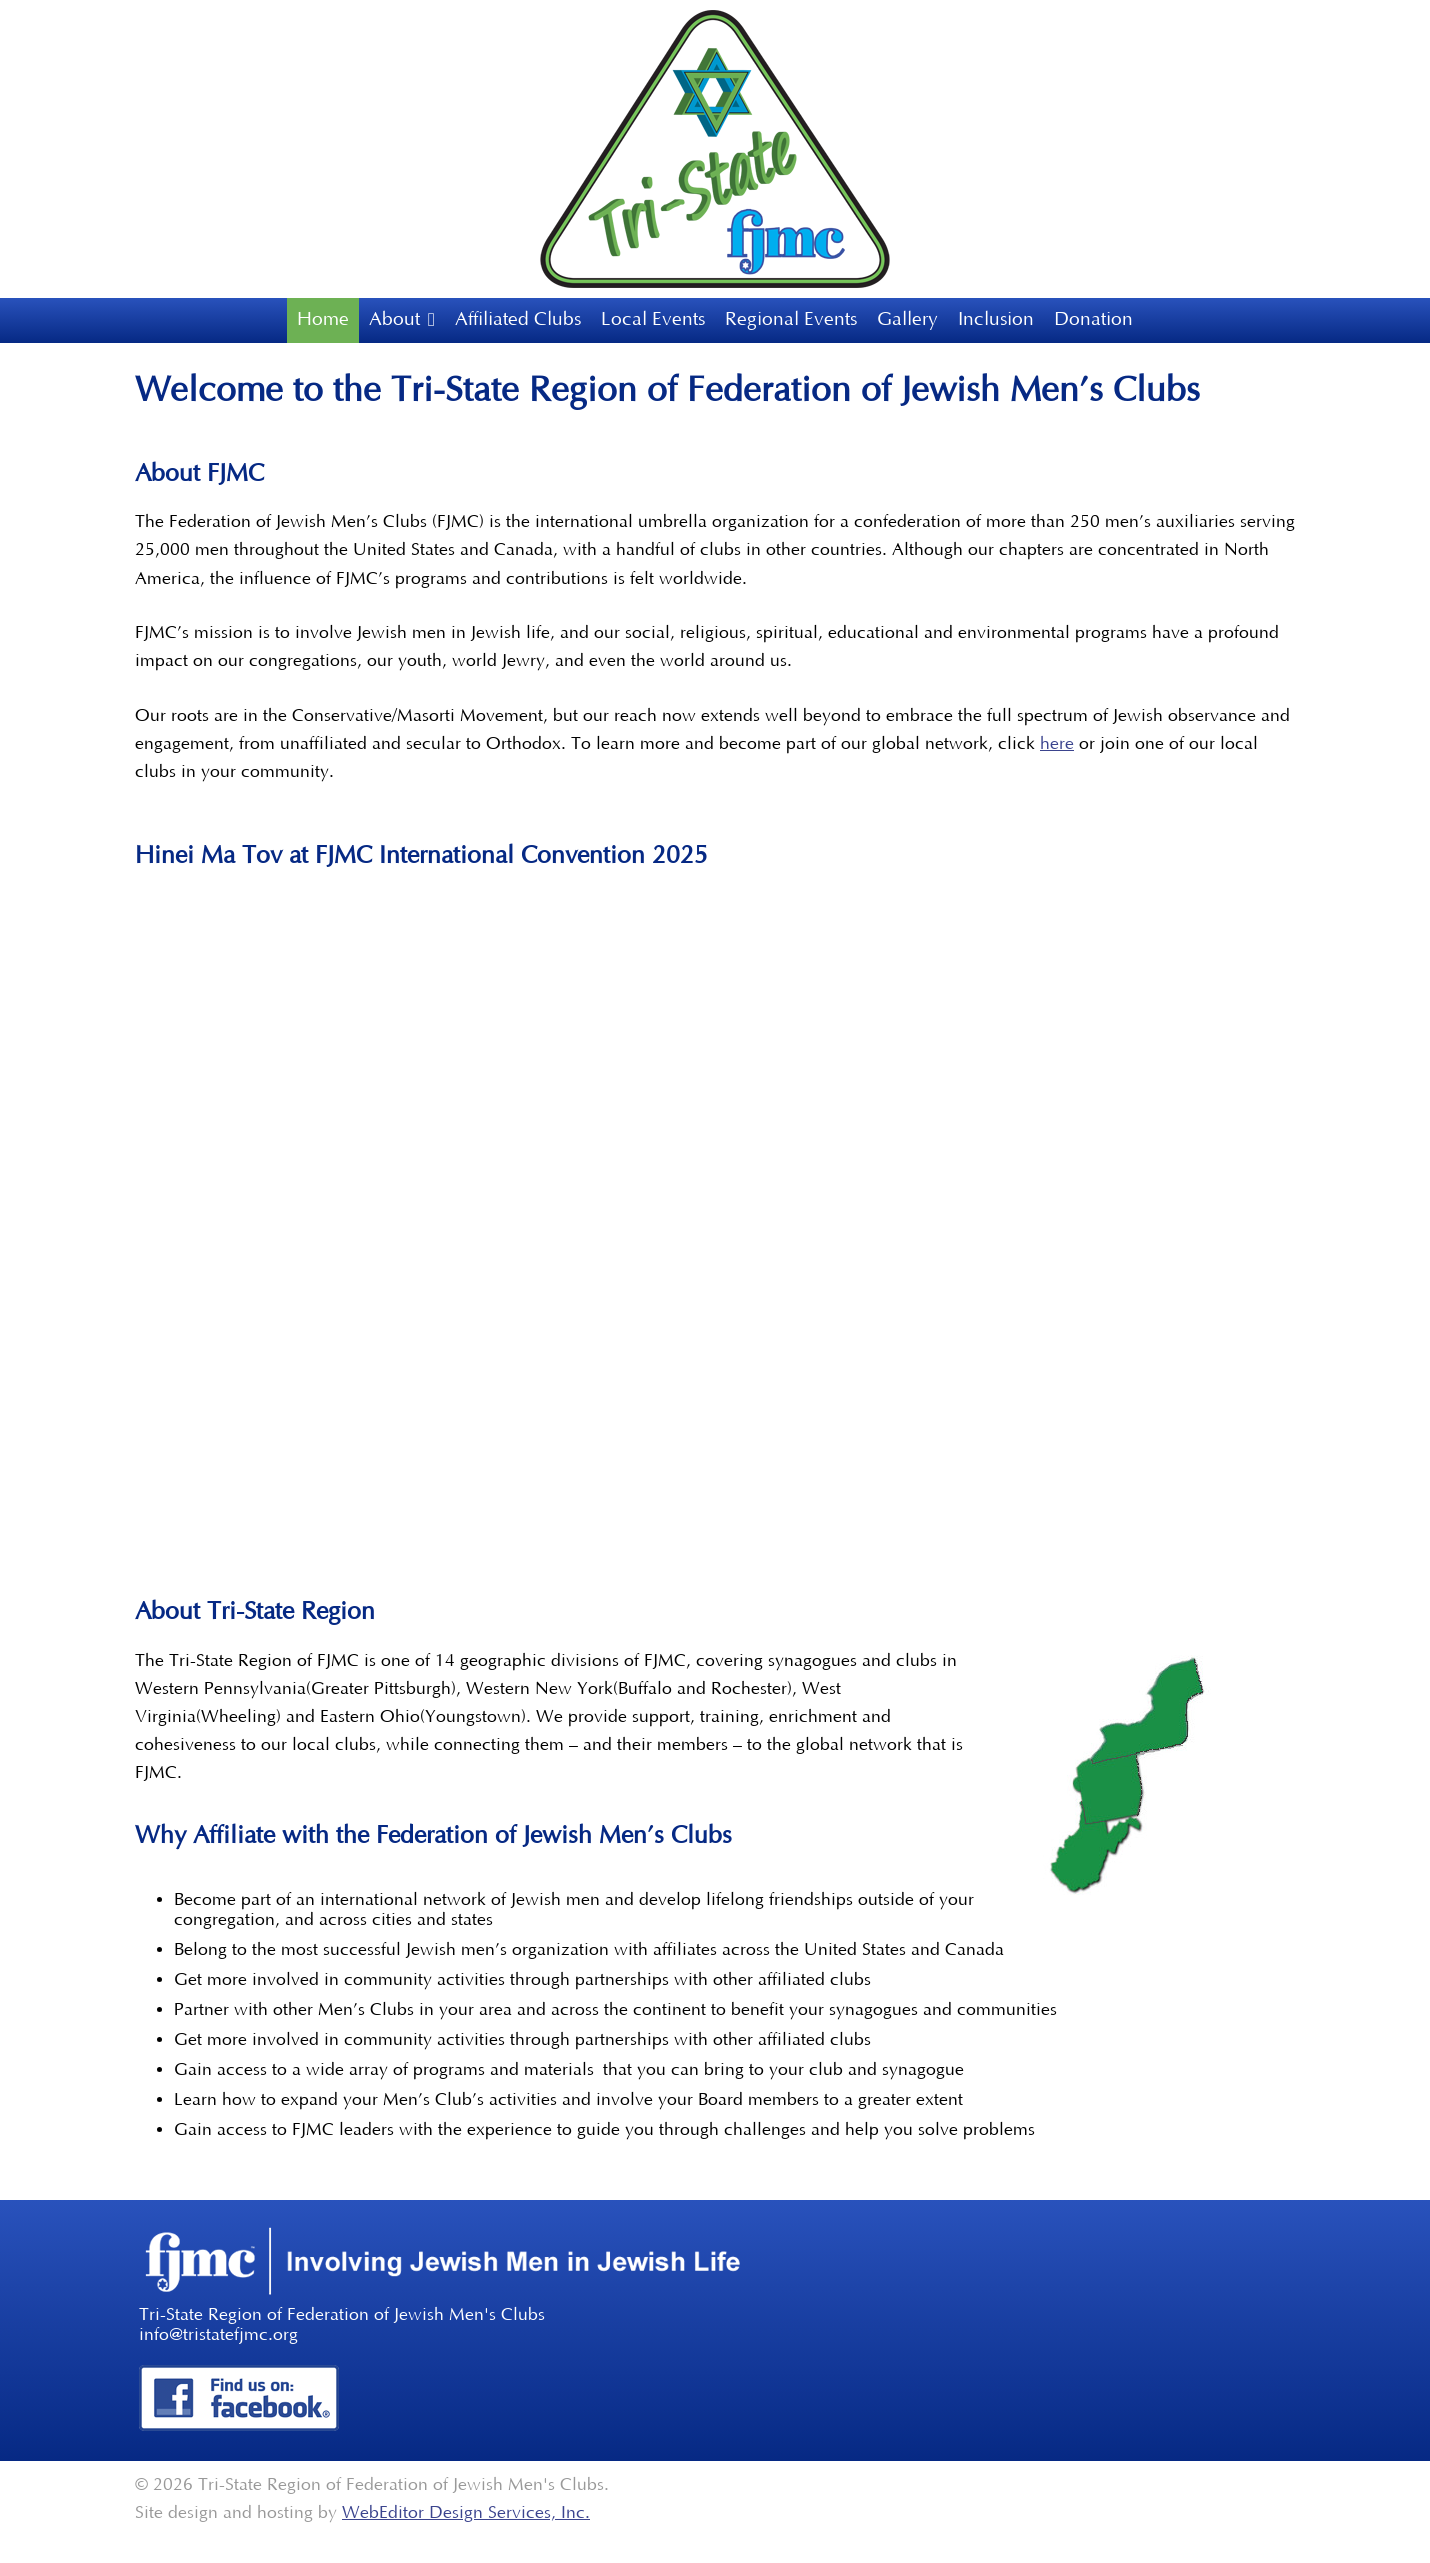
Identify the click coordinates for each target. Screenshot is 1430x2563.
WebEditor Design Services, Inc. (466, 2513)
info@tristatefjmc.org (218, 2335)
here (1057, 744)
